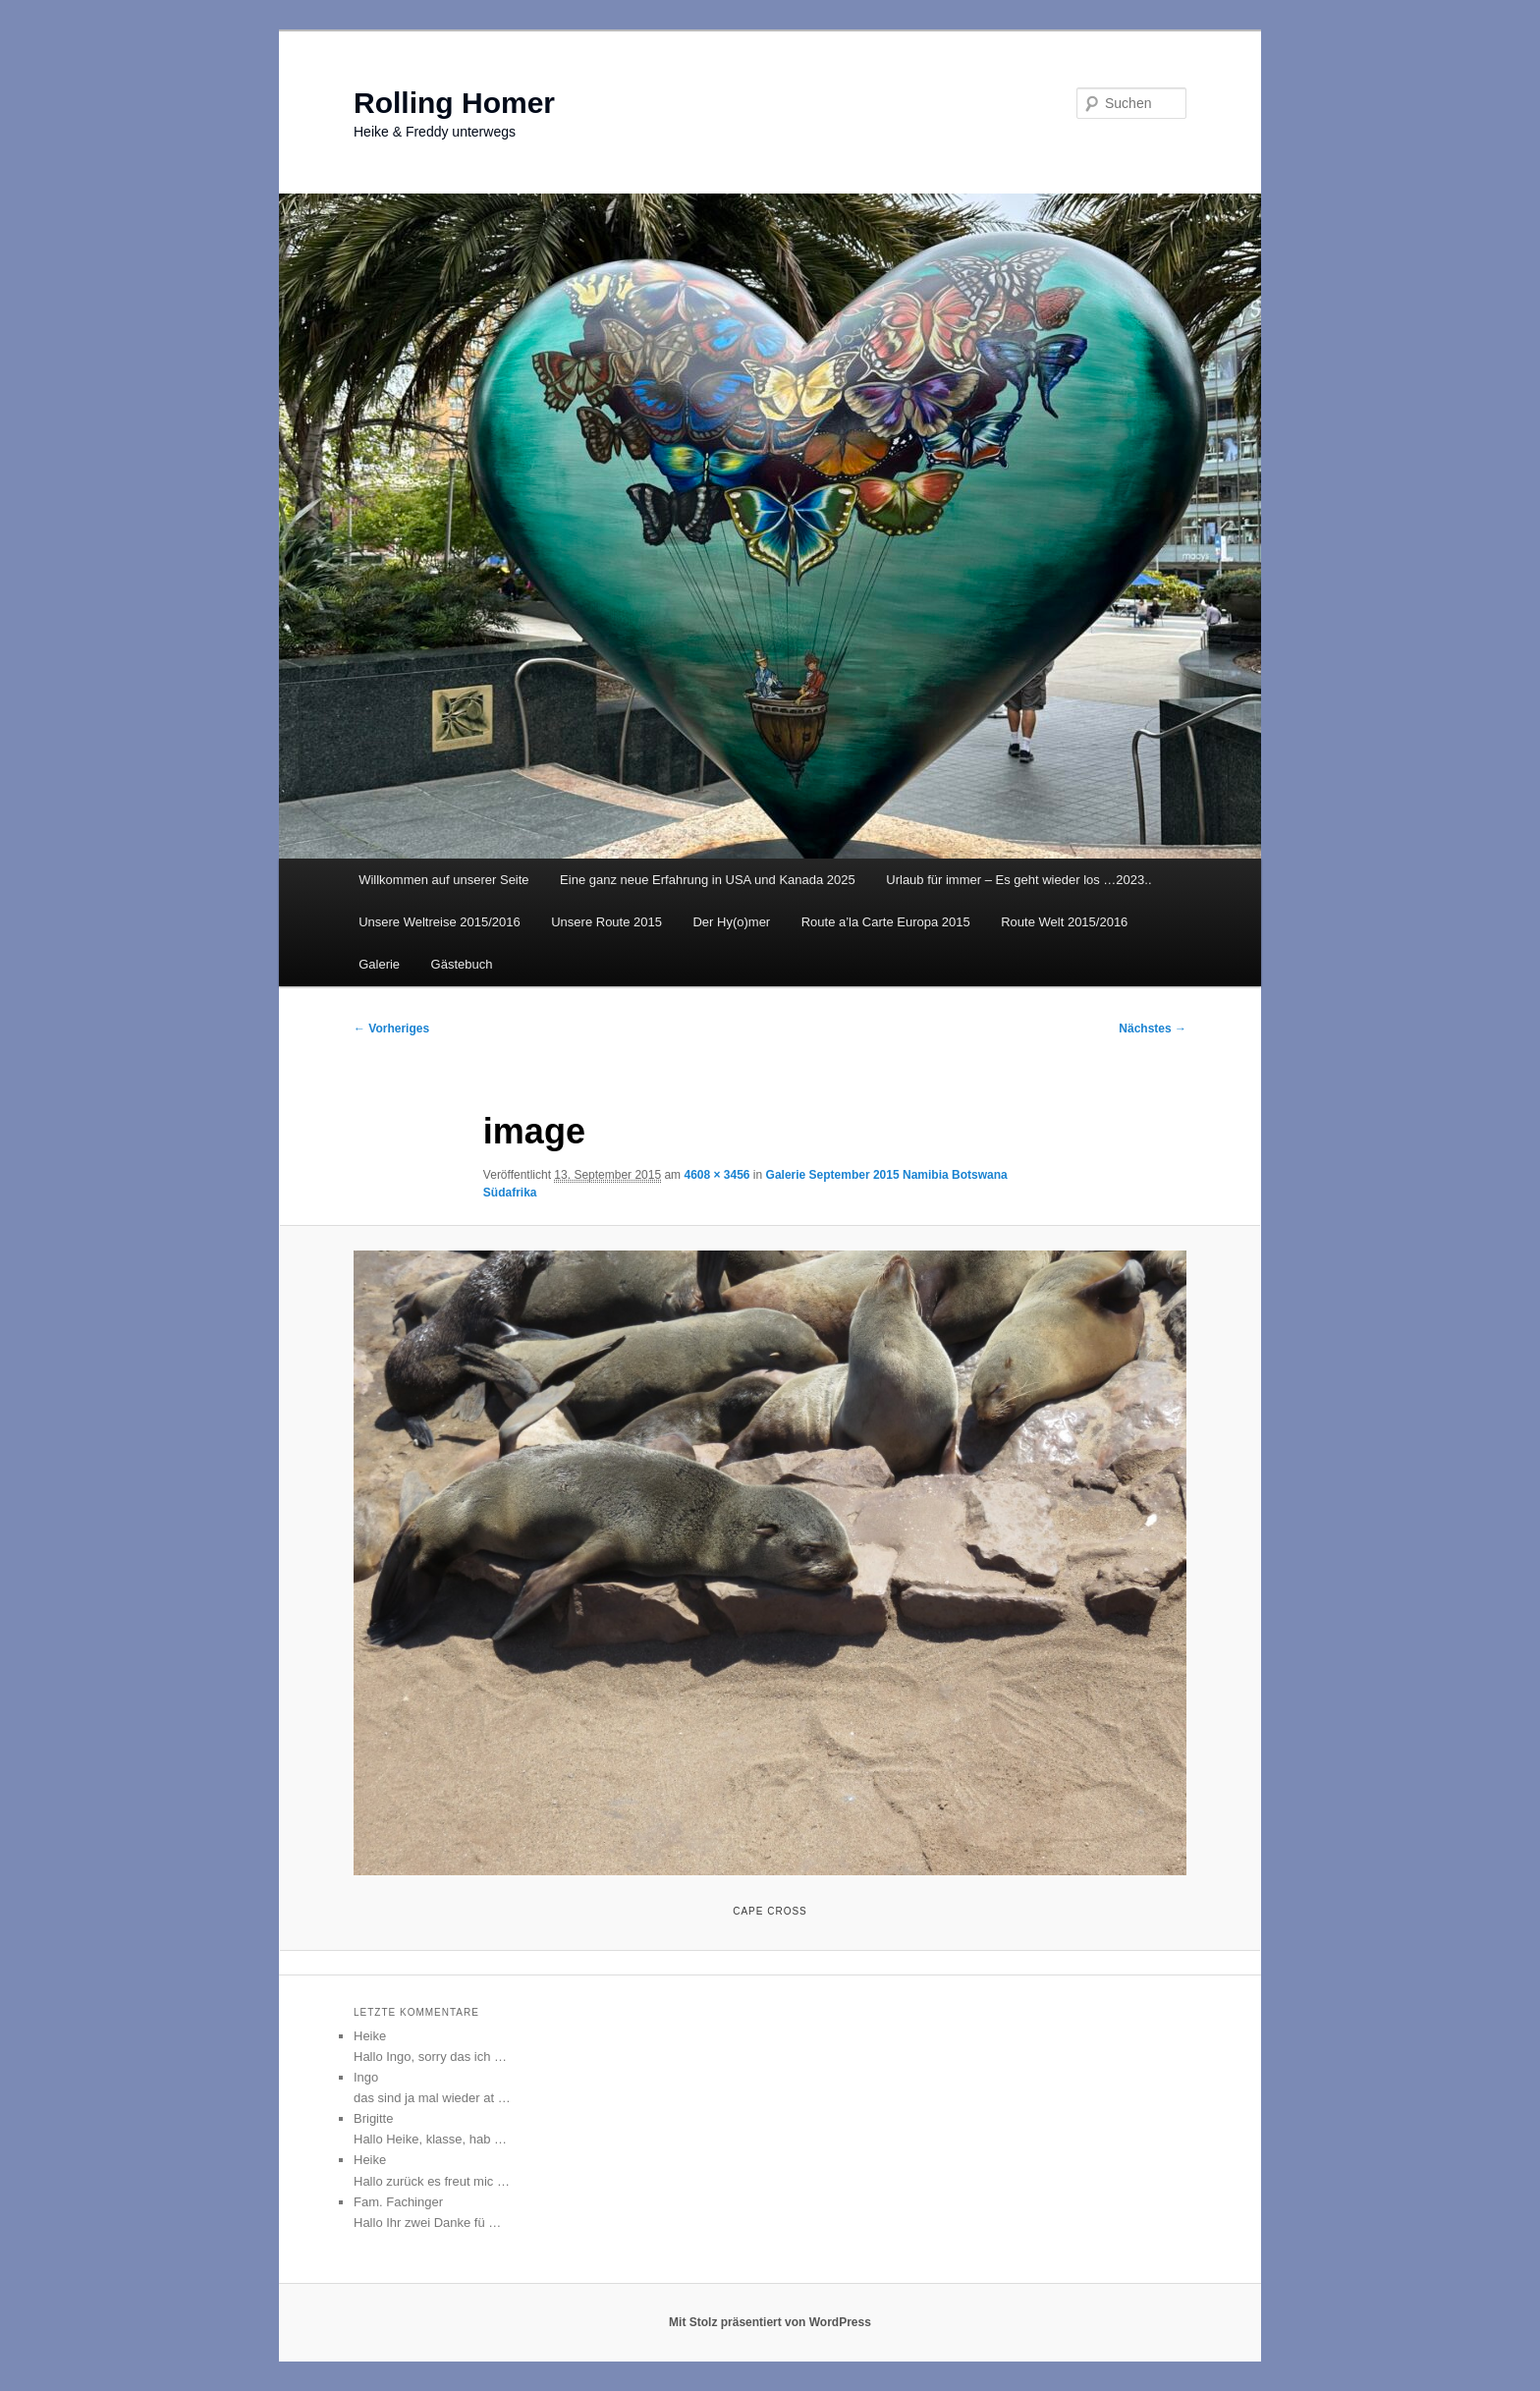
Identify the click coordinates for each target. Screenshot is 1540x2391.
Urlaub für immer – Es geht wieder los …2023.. (1018, 879)
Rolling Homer (454, 102)
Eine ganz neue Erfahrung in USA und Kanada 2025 (707, 879)
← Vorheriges (391, 1028)
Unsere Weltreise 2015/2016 (439, 922)
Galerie (379, 964)
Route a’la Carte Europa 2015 (885, 922)
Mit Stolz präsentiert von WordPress (770, 2322)
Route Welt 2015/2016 (1064, 922)
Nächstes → (1152, 1028)
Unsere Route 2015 (606, 922)
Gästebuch (462, 964)
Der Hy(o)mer (731, 922)
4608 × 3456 (716, 1175)
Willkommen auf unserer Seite (443, 879)
